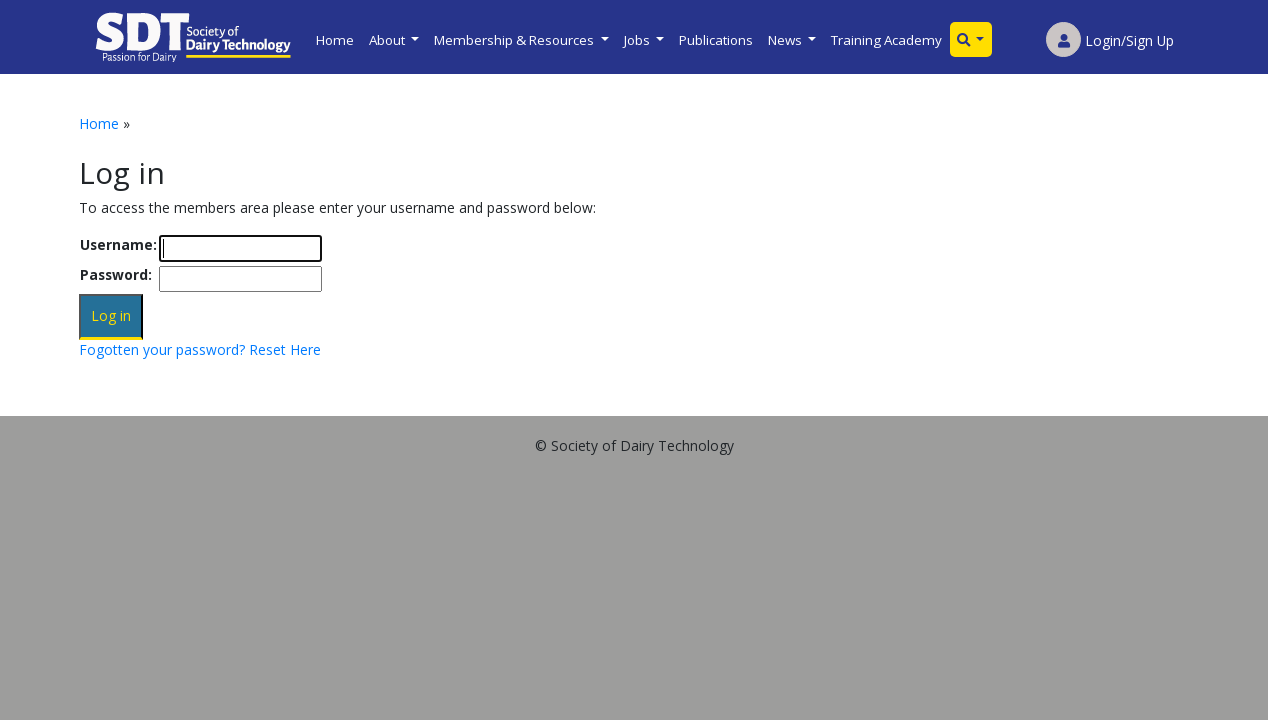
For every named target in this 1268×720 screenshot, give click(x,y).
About (388, 40)
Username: (118, 244)
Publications (716, 40)
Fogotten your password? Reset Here (200, 349)
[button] (971, 39)
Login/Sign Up (1110, 40)
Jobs (638, 40)
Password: (116, 274)
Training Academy (886, 40)
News (786, 40)
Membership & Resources (515, 40)
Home (335, 40)
